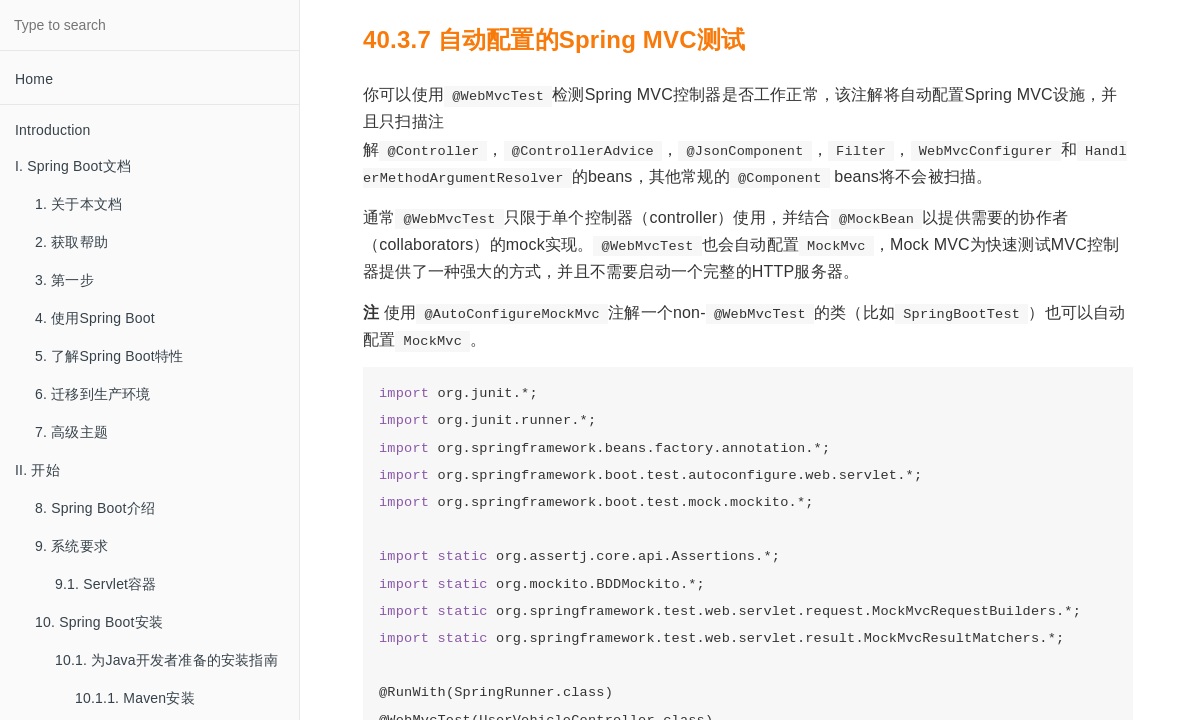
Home (34, 79)
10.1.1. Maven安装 (135, 698)
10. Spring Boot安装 (99, 622)
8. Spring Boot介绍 (95, 508)
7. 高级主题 (71, 432)
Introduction (53, 130)
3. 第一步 (64, 280)
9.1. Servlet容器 (106, 584)
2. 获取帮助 (71, 242)
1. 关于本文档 (78, 204)
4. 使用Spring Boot (95, 318)
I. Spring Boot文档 (73, 166)
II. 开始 (37, 470)
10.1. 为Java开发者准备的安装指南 (166, 660)
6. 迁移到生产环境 (93, 394)
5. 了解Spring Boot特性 (109, 356)
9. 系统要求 (71, 546)
